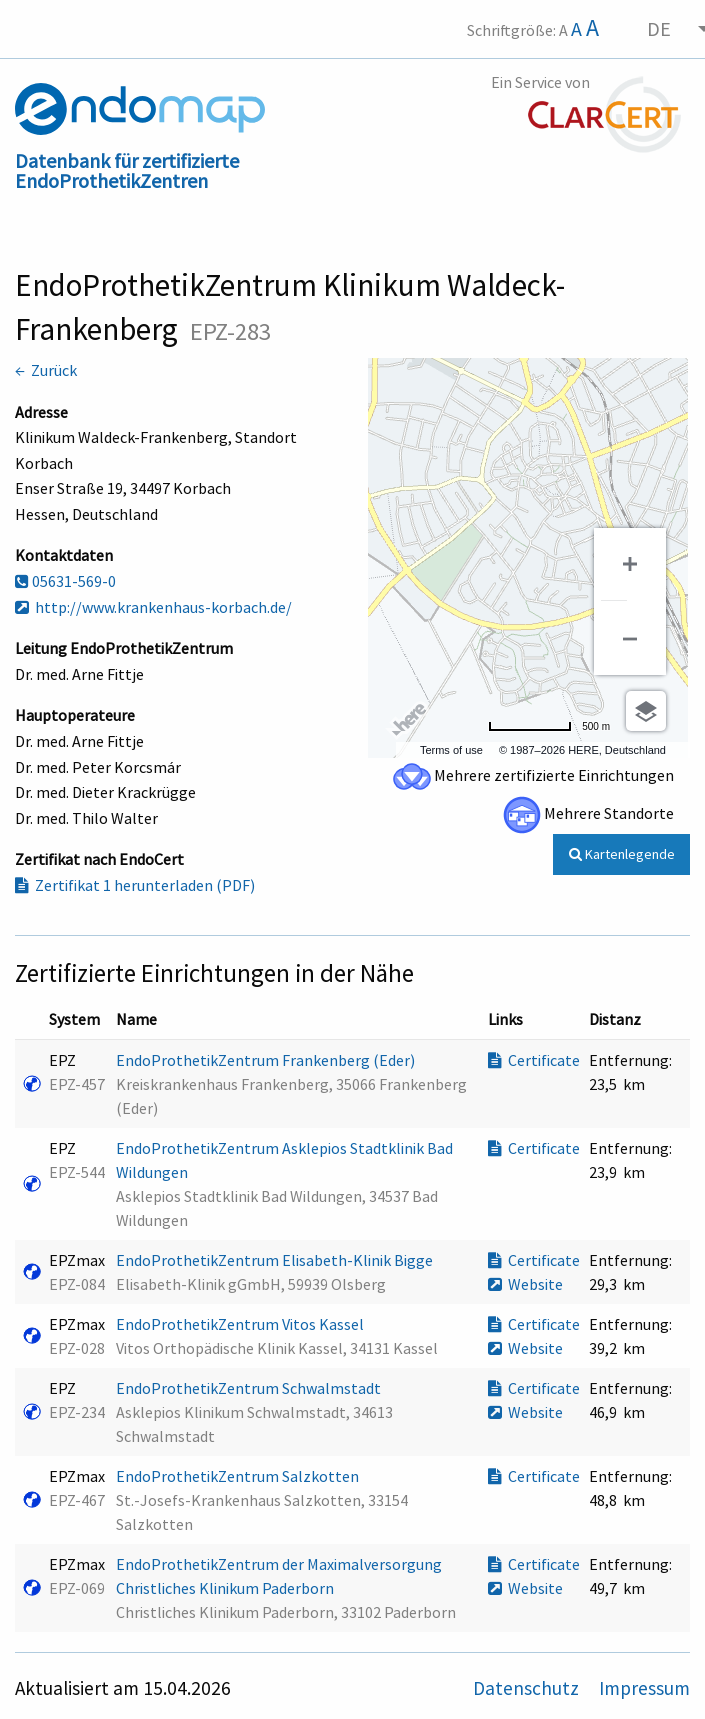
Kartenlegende (622, 854)
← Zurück (46, 370)
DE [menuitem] (659, 28)
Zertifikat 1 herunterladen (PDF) (135, 885)
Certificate (534, 1060)
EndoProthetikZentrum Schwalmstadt (250, 1388)
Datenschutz (528, 1688)
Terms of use (451, 750)
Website (525, 1284)
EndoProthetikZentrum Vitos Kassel (241, 1324)
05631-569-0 (65, 581)
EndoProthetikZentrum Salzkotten (239, 1476)
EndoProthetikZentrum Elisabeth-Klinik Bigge (276, 1260)
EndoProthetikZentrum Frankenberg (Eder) (267, 1060)
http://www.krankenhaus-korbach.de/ (153, 607)
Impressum (644, 1688)
